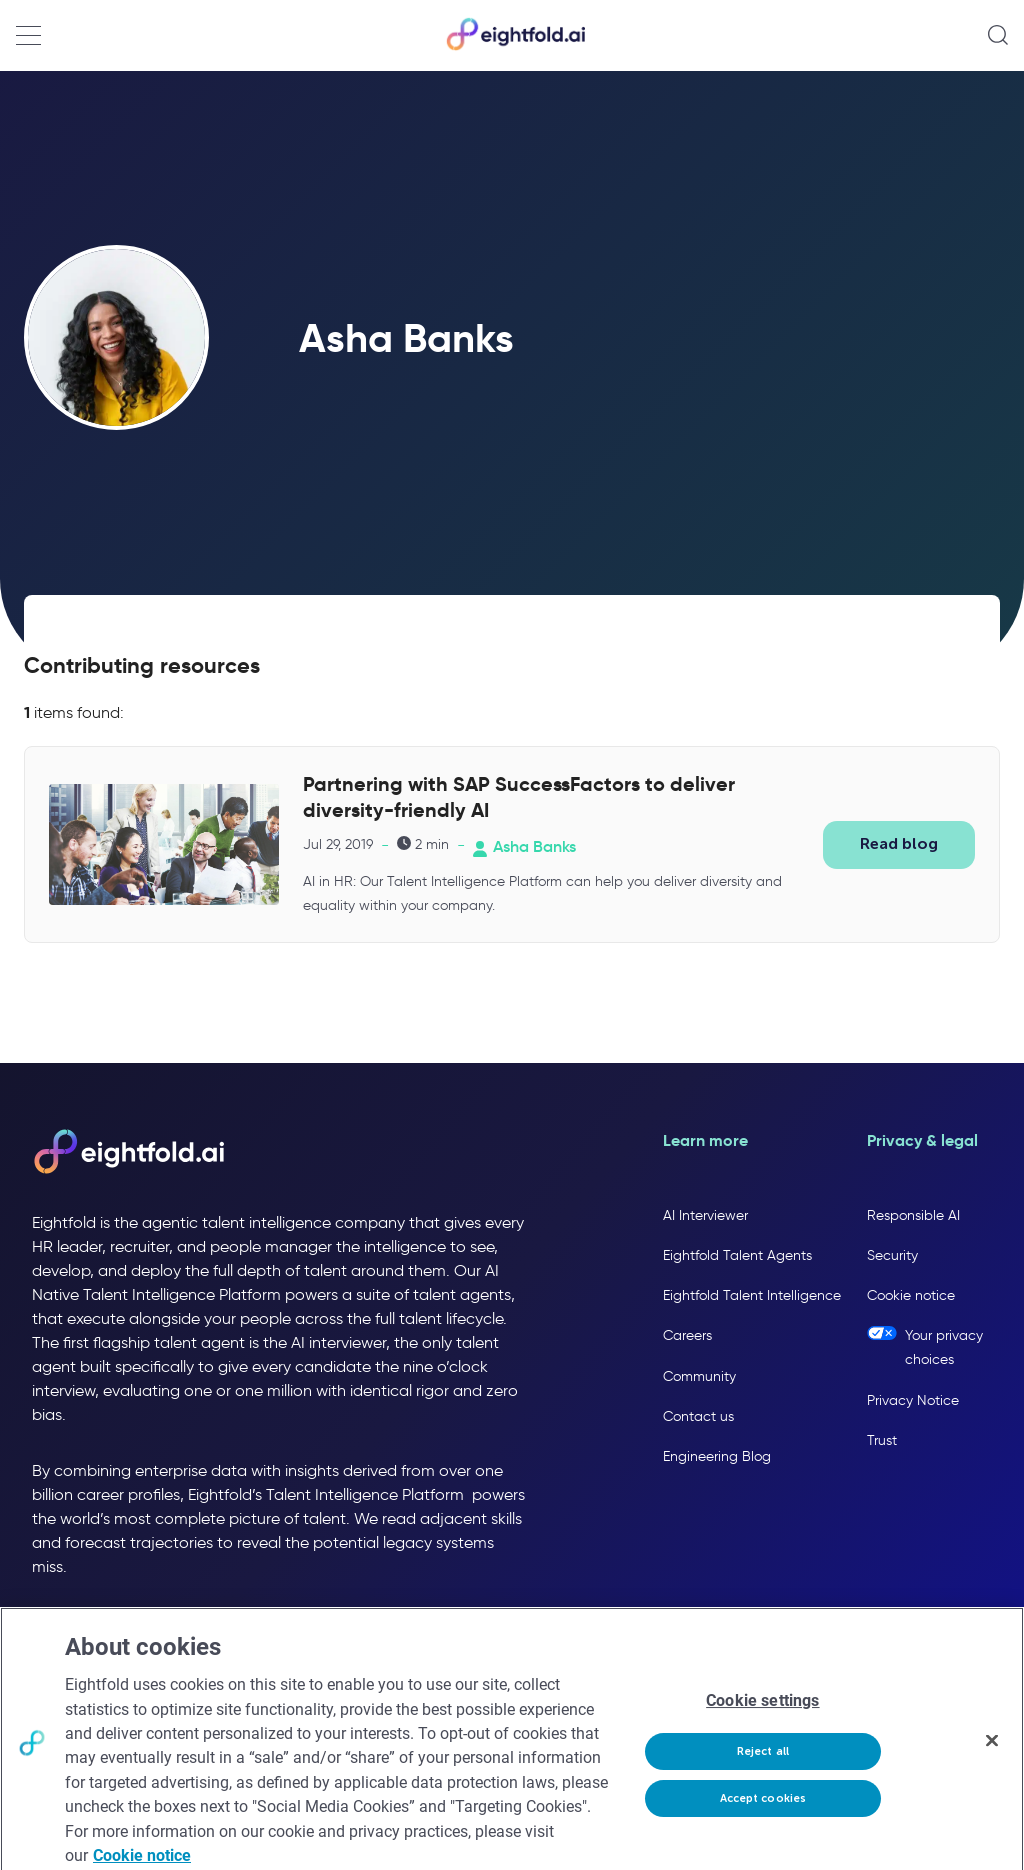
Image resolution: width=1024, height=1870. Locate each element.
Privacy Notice (913, 1400)
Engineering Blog (717, 1456)
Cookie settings (762, 1713)
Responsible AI (913, 1215)
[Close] (992, 1753)
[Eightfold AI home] (128, 1153)
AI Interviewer (705, 1215)
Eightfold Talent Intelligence (752, 1295)
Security (892, 1255)
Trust (882, 1440)
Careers (687, 1335)
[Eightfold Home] (515, 46)
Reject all (763, 1763)
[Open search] (998, 35)
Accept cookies (763, 1811)
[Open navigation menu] (28, 35)
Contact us (698, 1416)
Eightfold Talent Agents (737, 1255)
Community (699, 1376)
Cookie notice (911, 1295)
